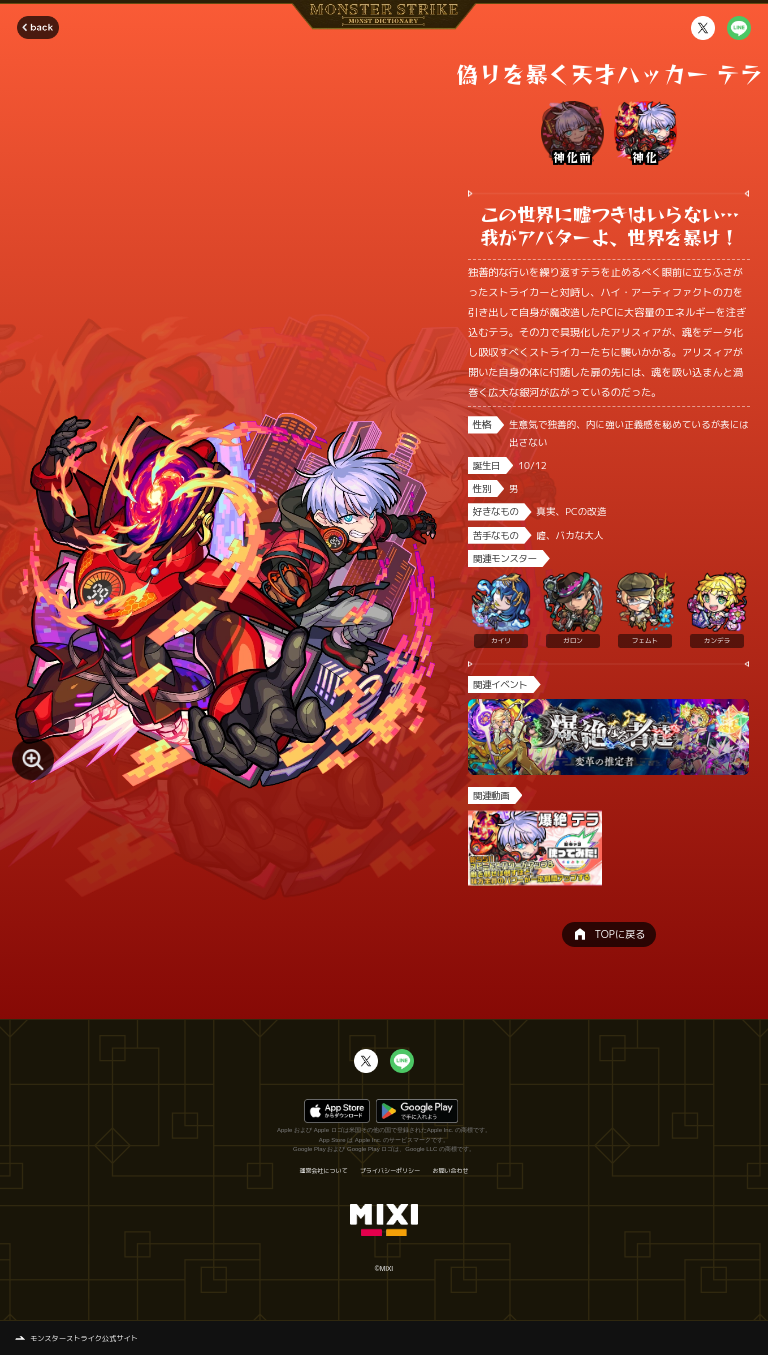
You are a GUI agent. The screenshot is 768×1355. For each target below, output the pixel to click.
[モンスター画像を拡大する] (33, 760)
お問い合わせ (451, 1171)
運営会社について (323, 1171)
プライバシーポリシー (390, 1171)
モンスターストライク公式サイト (84, 1338)
